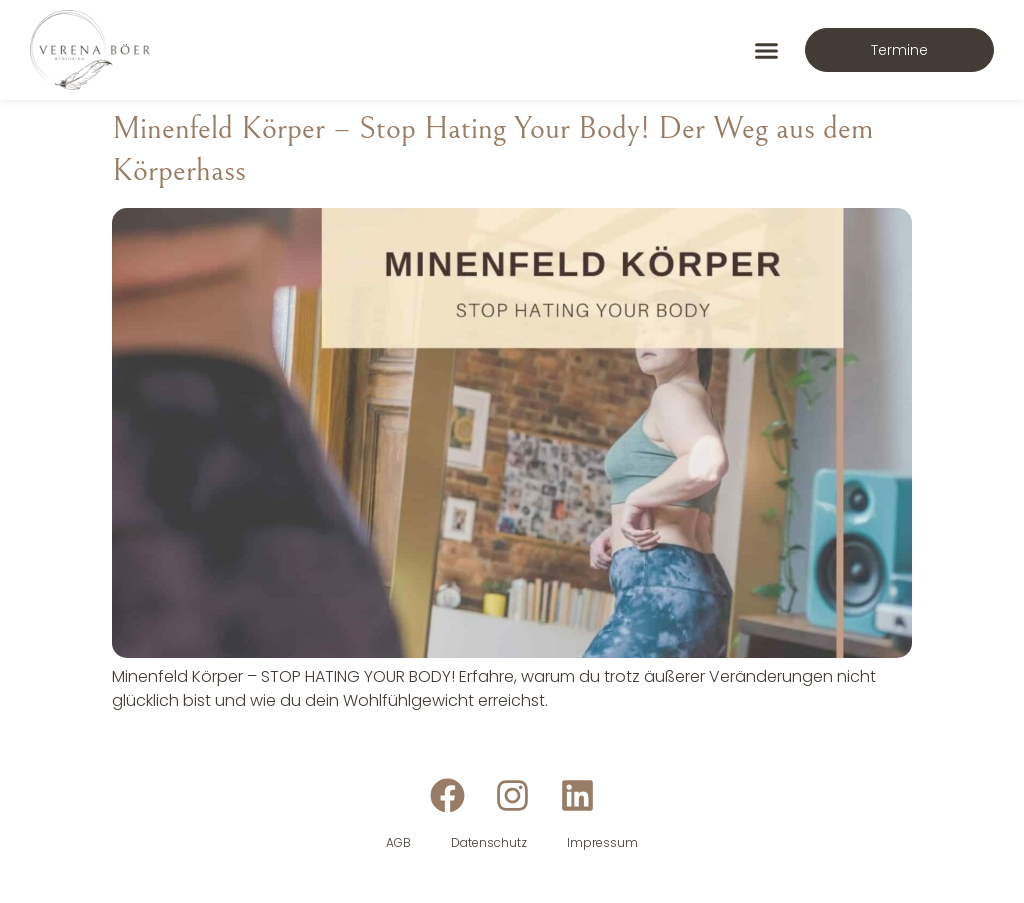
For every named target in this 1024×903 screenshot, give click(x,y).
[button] (767, 50)
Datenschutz (489, 842)
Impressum (602, 842)
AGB (398, 842)
